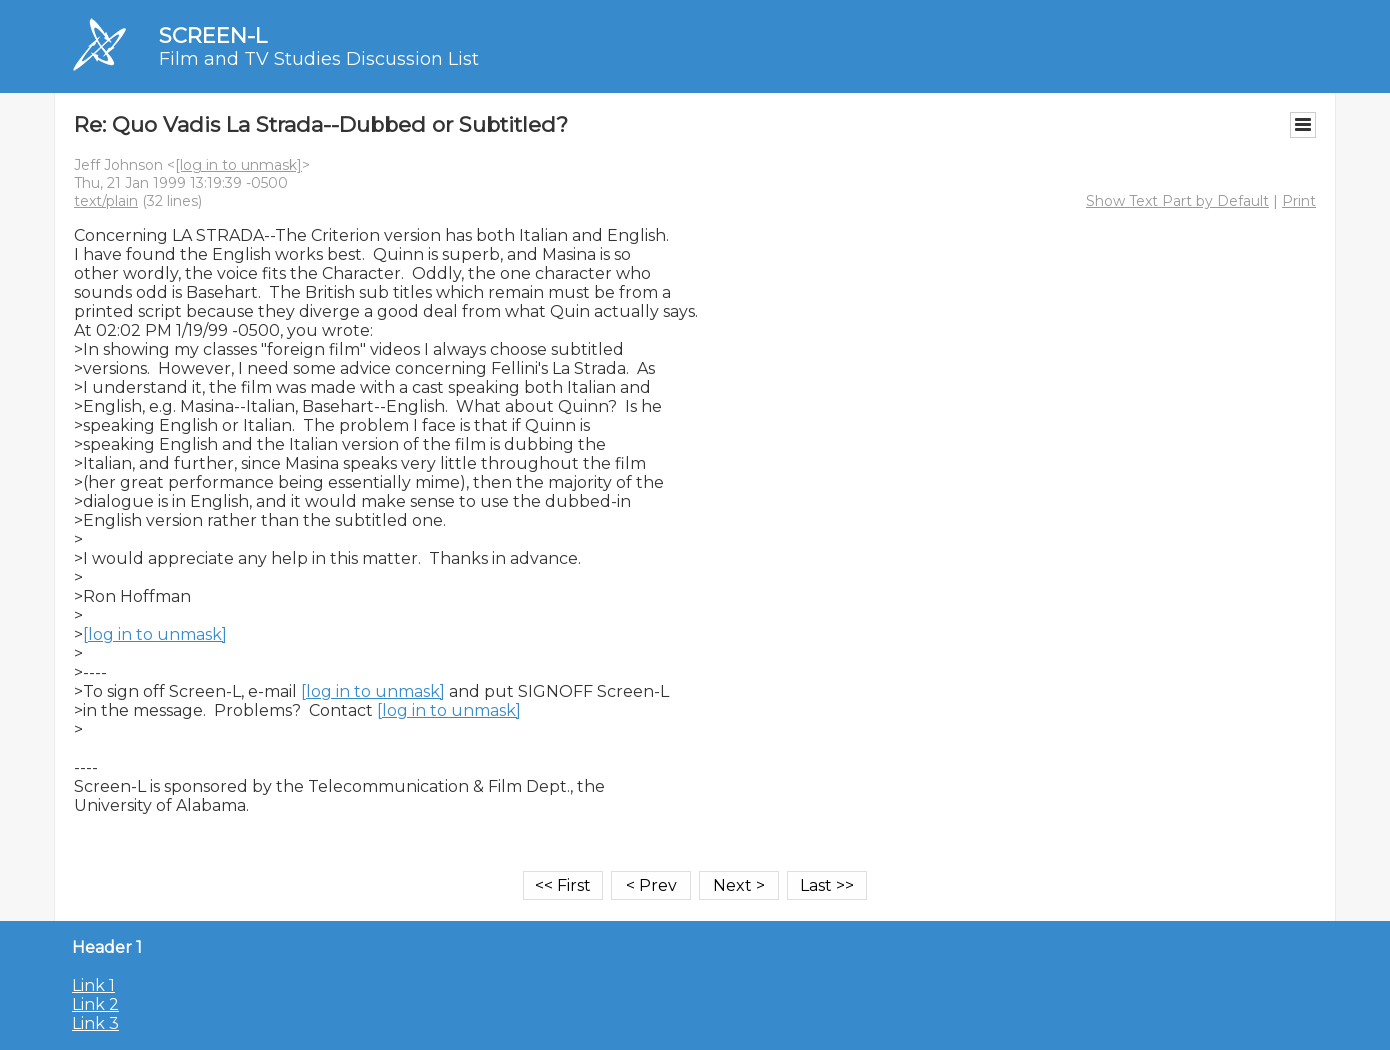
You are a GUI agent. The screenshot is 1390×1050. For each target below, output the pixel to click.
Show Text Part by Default (1177, 201)
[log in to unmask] (238, 165)
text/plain (106, 201)
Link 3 (95, 1023)
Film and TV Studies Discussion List (319, 59)
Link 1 (93, 985)
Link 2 (95, 1004)
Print (1299, 201)
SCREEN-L (213, 35)
